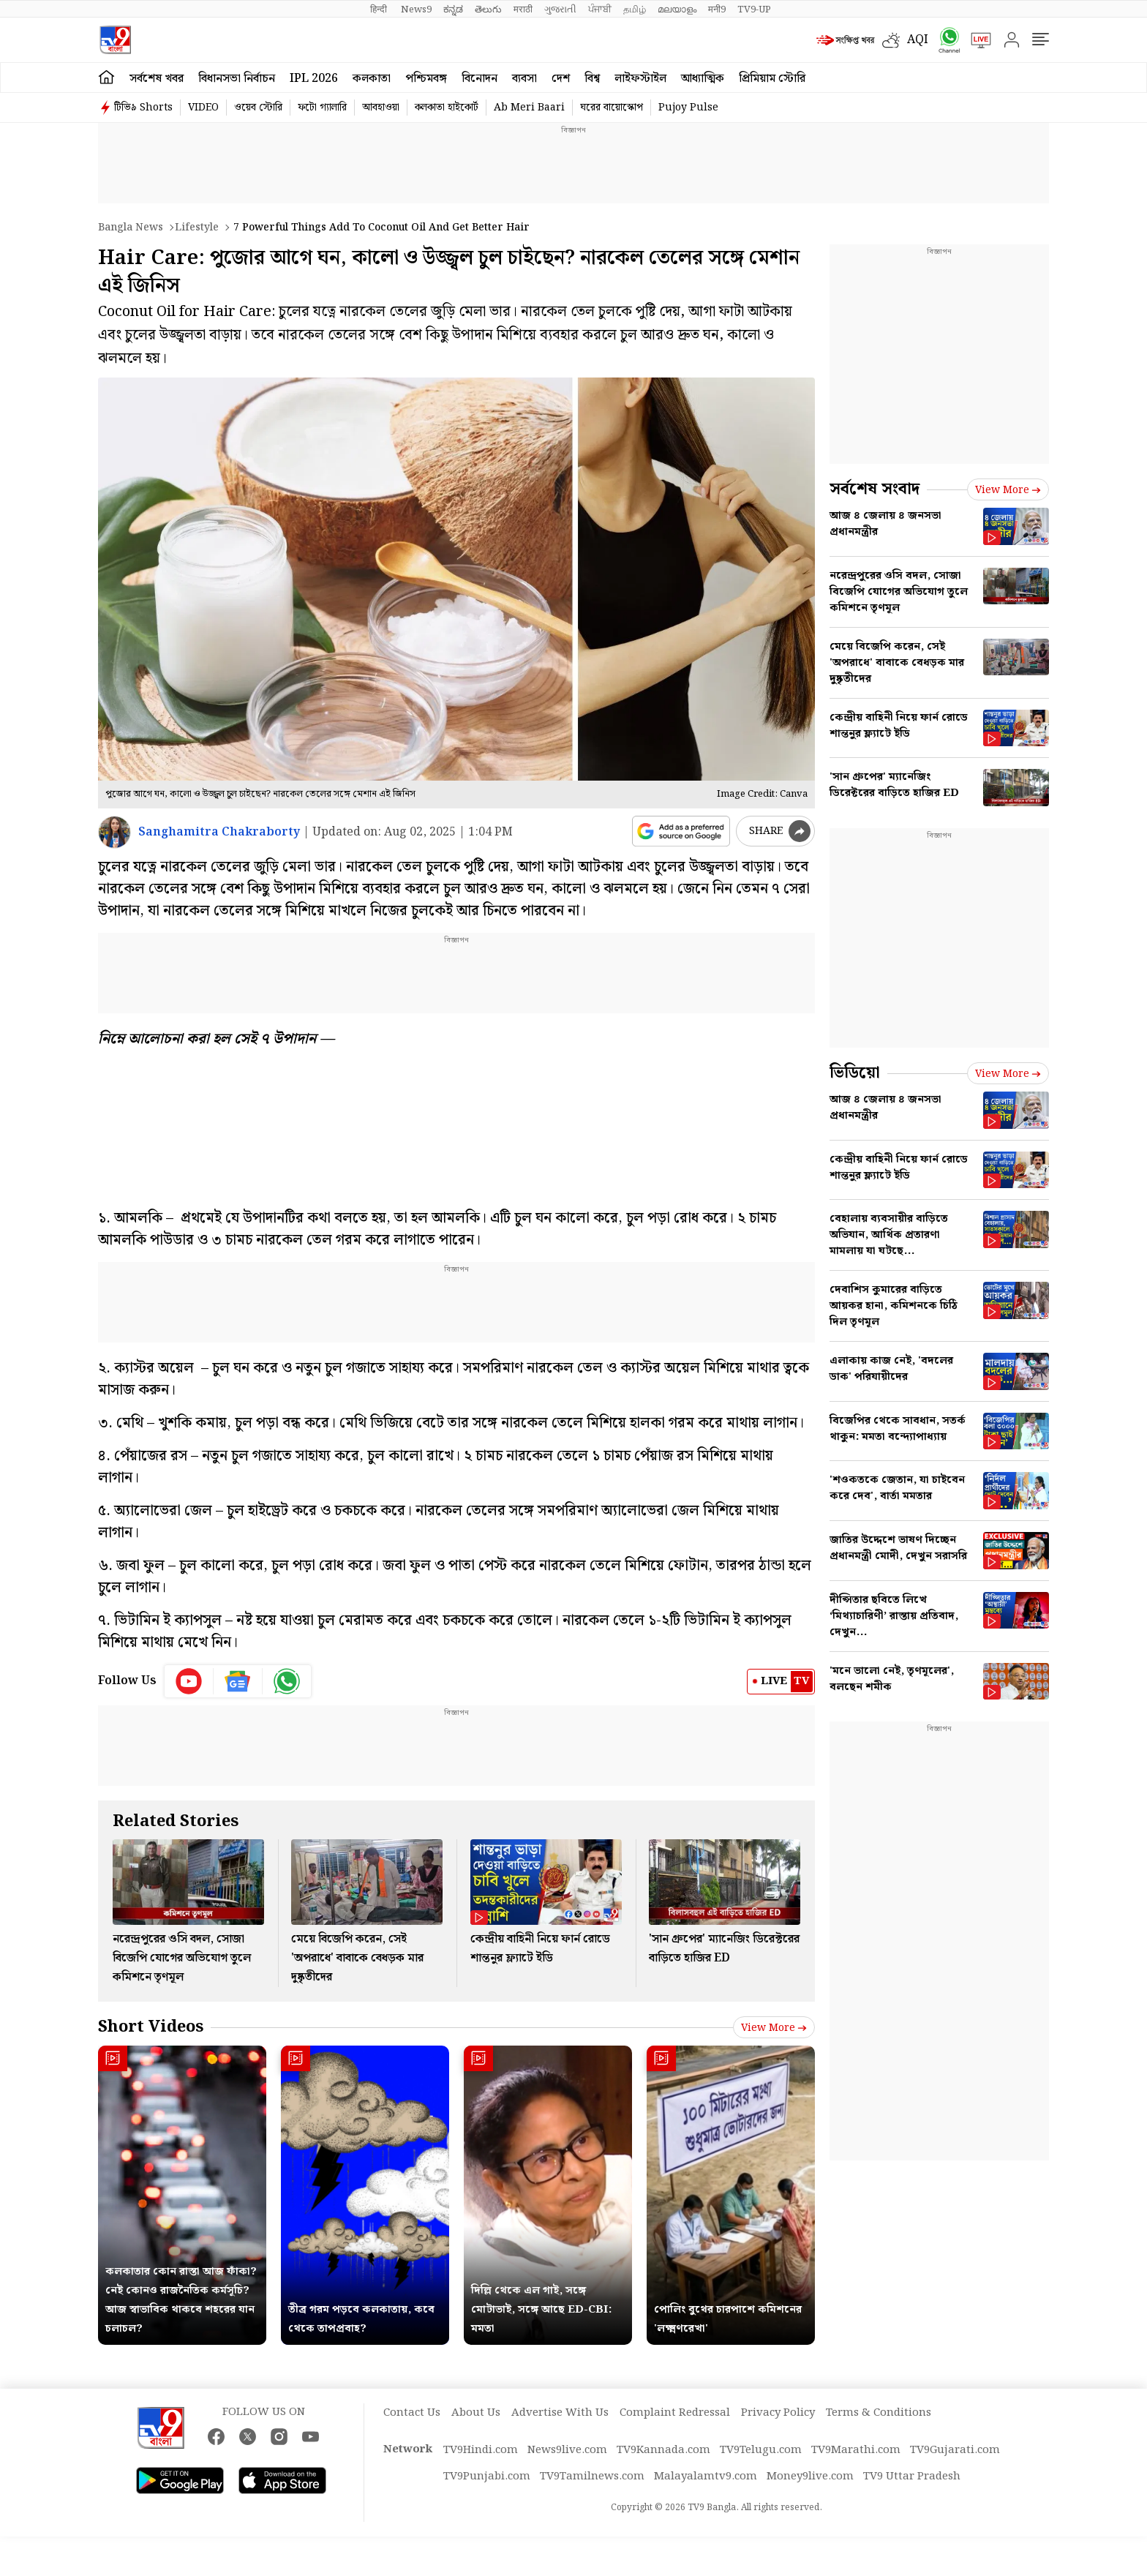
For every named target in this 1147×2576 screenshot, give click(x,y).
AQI (917, 40)
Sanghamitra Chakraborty (219, 832)
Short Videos (150, 2027)
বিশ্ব (592, 79)
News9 (416, 9)
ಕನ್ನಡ (453, 9)
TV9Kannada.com (663, 2450)
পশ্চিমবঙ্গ (426, 79)
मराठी (523, 9)
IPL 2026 (314, 79)
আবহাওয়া (380, 107)
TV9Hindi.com (480, 2450)
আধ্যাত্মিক (702, 79)
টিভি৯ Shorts (143, 107)
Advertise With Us (560, 2413)
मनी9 (717, 9)
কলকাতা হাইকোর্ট (446, 107)
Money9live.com (810, 2476)
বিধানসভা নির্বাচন (236, 79)
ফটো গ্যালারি (322, 107)
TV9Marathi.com (855, 2450)
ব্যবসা (524, 79)
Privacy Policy (778, 2413)
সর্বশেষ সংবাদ (875, 489)
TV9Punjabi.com (486, 2476)
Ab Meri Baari (529, 107)
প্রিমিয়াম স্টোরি (772, 79)
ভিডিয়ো (855, 1073)
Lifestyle (197, 227)
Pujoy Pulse (688, 107)
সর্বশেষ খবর (156, 79)
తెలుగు (488, 9)
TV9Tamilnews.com (592, 2476)
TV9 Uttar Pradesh (911, 2476)
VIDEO (203, 107)
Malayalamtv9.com (705, 2476)
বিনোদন (479, 79)
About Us (475, 2413)
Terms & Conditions (878, 2413)
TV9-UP (754, 9)
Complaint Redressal (675, 2413)
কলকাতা (372, 79)
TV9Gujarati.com (955, 2450)
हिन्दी (379, 9)
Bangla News (130, 227)
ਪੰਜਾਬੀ (600, 9)
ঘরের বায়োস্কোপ (611, 107)
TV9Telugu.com (761, 2450)
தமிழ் (634, 9)
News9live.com (567, 2450)
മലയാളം (677, 9)
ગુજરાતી (560, 9)
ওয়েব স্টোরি (258, 107)
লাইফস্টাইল (640, 79)
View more (774, 2028)
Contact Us (411, 2413)
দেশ (561, 79)
